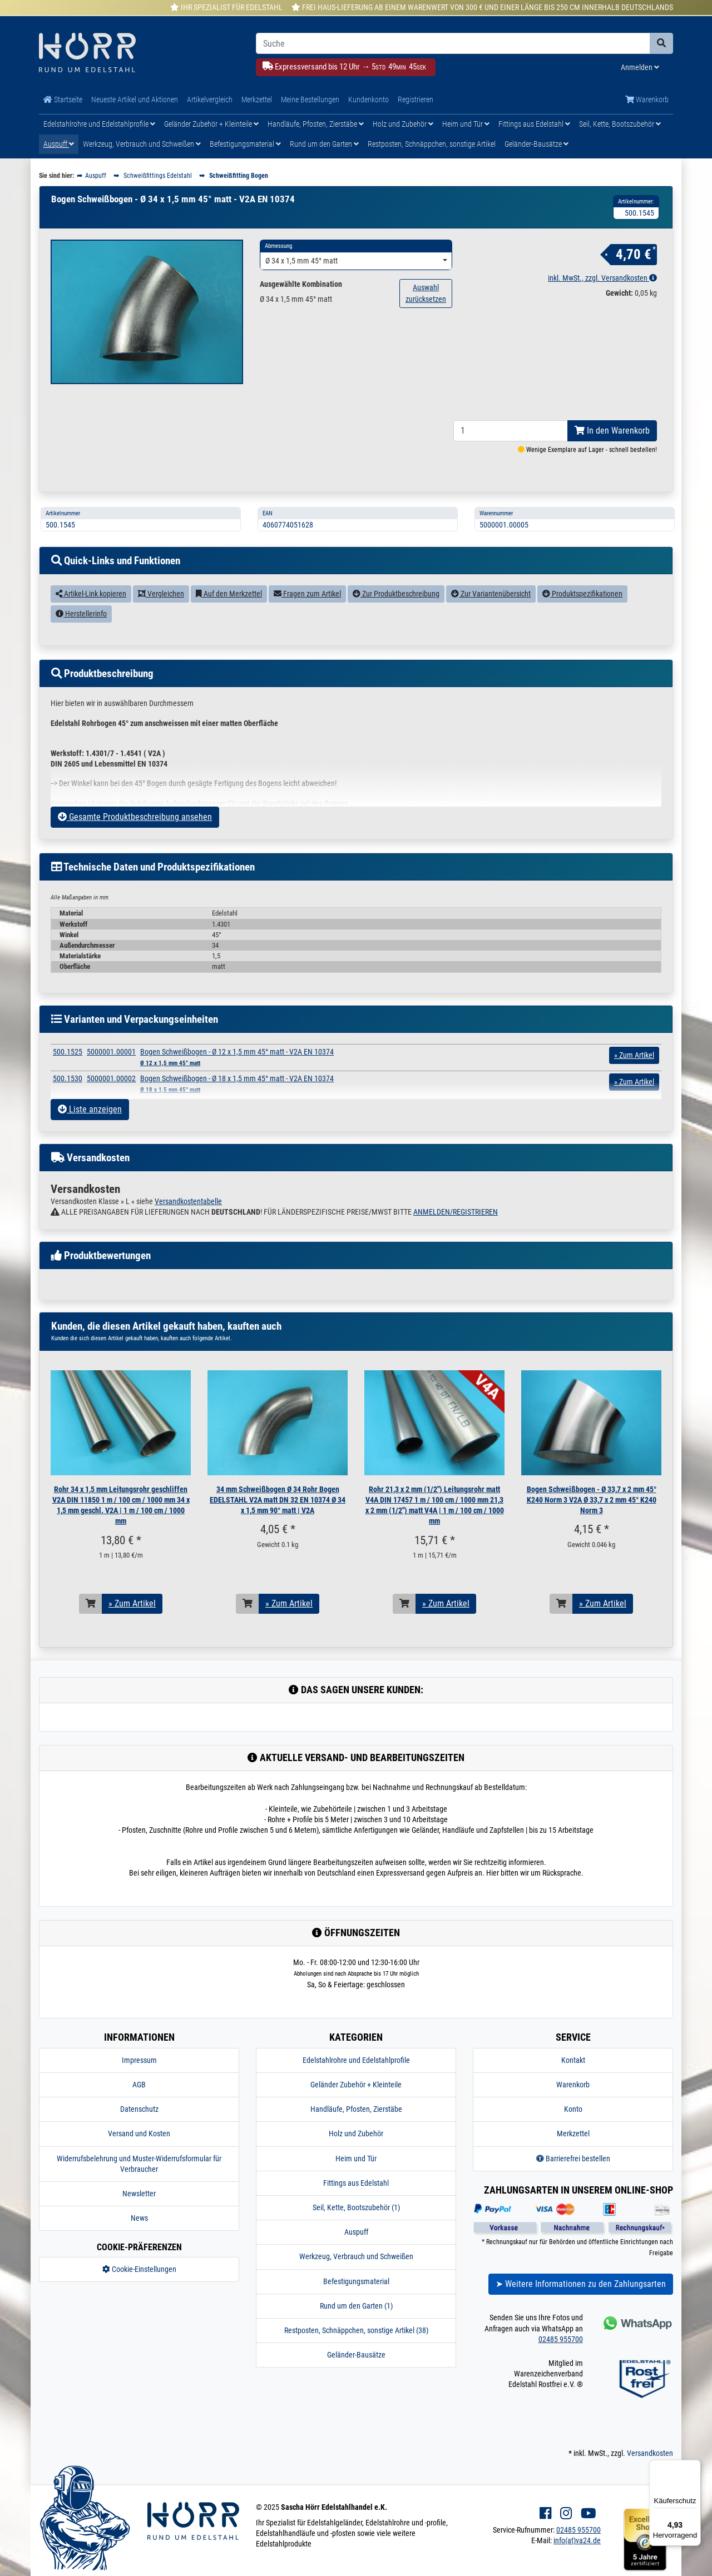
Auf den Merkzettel (229, 619)
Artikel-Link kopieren (91, 619)
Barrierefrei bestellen (573, 2184)
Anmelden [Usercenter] (640, 67)
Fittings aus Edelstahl (534, 124)
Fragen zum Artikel (307, 619)
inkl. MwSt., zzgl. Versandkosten (602, 277)
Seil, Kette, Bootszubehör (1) (356, 2233)
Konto (573, 2134)
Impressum (139, 2085)
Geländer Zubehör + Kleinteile (211, 124)
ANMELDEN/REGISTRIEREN (455, 1237)
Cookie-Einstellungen (139, 2294)
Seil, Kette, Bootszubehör (620, 124)
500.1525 (67, 1076)
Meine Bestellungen (310, 99)
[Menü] (694, 2466)
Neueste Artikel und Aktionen (134, 99)
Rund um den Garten (324, 144)
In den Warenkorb (612, 456)
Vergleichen (161, 619)
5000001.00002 (111, 1104)
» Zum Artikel (132, 1629)
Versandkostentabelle (188, 1226)
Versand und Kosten (139, 2159)
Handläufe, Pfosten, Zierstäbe (316, 124)
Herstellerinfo (81, 639)
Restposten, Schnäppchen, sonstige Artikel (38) (356, 2355)
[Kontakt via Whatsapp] (637, 2348)
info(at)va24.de (577, 2566)
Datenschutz (139, 2134)
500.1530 (67, 1104)
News (139, 2243)
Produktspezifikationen (582, 619)
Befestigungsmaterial (245, 144)
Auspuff (58, 144)
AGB (139, 2110)
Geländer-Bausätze (536, 144)
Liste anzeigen (90, 1135)
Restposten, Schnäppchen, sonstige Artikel (432, 144)
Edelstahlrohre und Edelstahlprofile (99, 124)
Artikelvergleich (210, 99)
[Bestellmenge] (510, 456)
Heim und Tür (466, 124)
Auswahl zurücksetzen (426, 293)
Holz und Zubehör (403, 124)
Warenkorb (647, 99)
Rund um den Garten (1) (356, 2331)
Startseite (62, 99)
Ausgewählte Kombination (301, 284)
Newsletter (139, 2219)
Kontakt (573, 2085)
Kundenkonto (368, 99)
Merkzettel (256, 99)
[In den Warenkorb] (90, 1629)
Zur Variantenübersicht (491, 619)
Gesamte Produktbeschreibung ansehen (135, 842)
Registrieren (415, 99)
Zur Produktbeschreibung (396, 619)
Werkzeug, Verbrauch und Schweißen (142, 144)
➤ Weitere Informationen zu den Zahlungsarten (581, 2309)
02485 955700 (560, 2364)
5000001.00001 (111, 1076)
